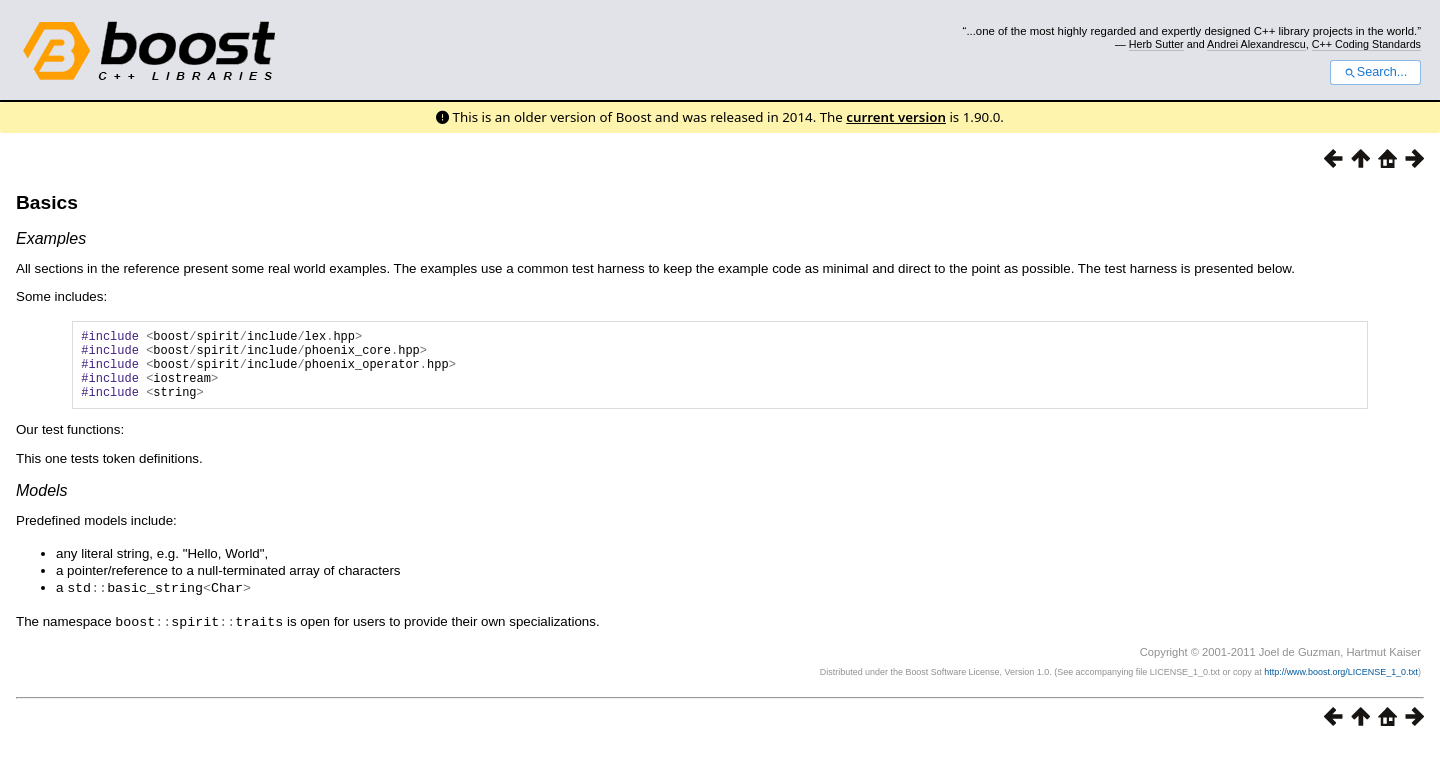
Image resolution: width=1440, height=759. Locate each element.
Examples (51, 238)
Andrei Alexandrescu (1256, 44)
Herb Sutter (1156, 44)
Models (42, 505)
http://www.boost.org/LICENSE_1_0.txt (1341, 685)
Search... (1375, 72)
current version (896, 117)
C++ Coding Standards (1366, 44)
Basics (47, 202)
